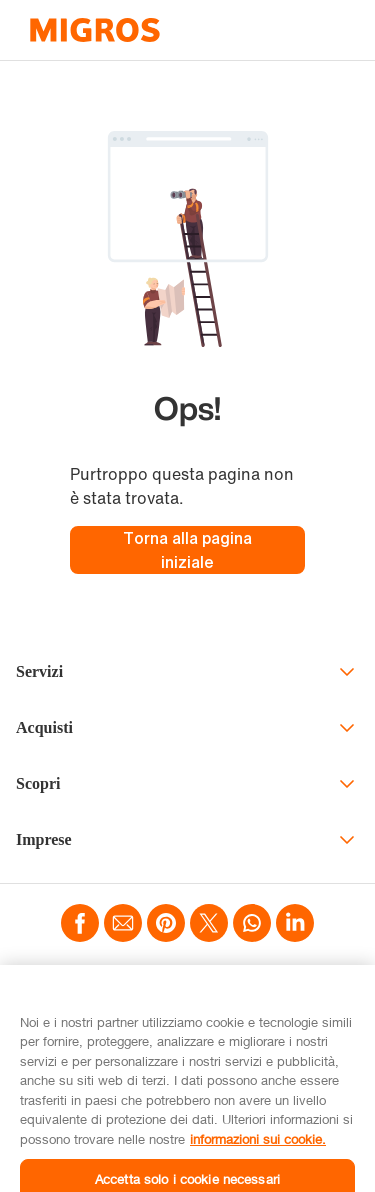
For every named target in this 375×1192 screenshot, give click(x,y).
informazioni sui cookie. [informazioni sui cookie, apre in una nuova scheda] (258, 1156)
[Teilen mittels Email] (123, 925)
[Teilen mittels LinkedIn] (295, 925)
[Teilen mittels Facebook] (80, 925)
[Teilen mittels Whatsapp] (252, 925)
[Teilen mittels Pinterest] (166, 925)
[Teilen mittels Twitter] (209, 925)
